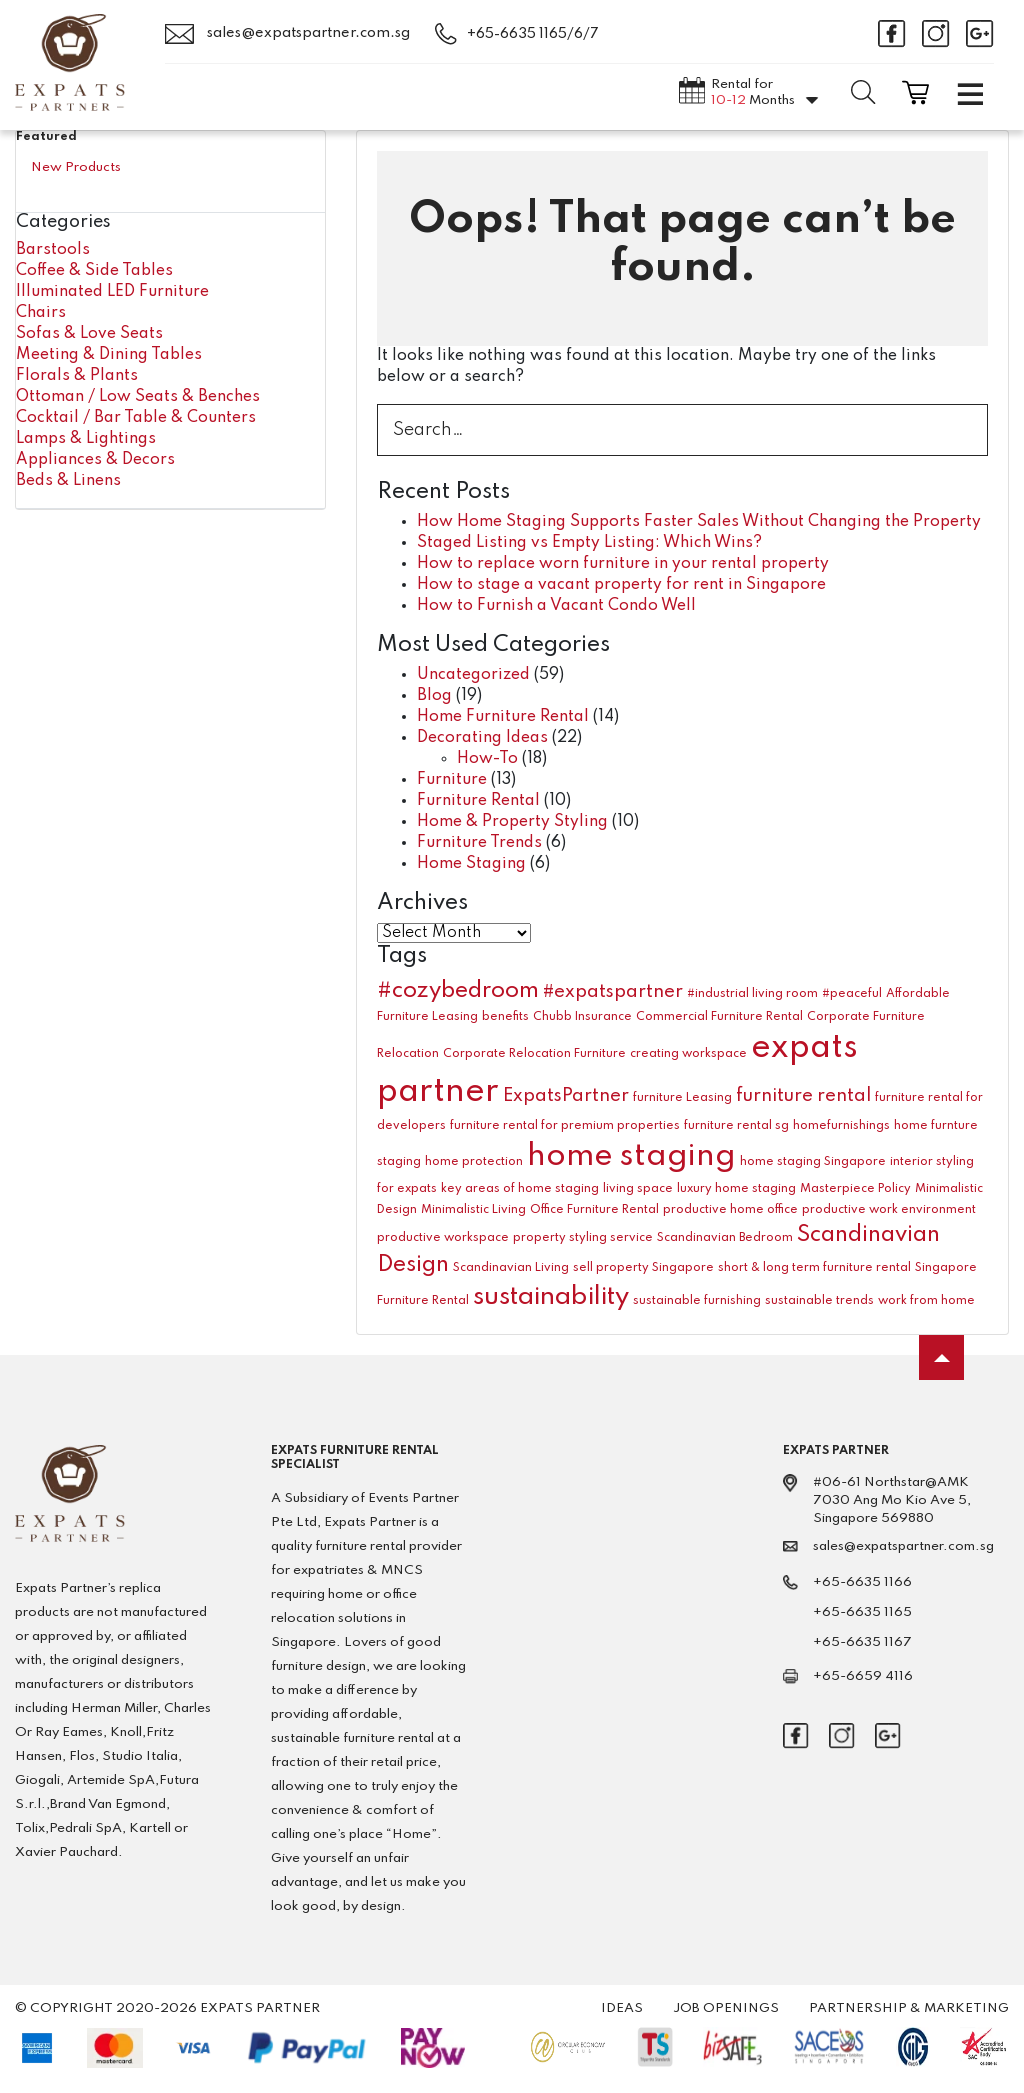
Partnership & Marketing (909, 2008)
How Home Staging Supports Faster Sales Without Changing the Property (699, 522)
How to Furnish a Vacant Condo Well (556, 606)
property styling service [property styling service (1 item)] (583, 1238)
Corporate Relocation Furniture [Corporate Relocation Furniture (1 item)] (534, 1054)
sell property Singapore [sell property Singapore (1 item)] (643, 1268)
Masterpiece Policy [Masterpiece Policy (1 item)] (855, 1189)
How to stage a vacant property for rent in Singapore (621, 585)
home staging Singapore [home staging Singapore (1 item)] (813, 1162)
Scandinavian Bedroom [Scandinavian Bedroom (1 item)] (725, 1238)
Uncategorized (473, 675)
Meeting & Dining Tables (109, 355)
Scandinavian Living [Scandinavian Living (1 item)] (511, 1268)
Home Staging (471, 864)
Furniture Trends (479, 843)
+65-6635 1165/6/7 (533, 34)
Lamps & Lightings (86, 439)
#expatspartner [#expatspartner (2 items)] (613, 992)
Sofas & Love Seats (89, 334)
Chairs (41, 313)
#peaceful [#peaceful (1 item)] (852, 994)
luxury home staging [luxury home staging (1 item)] (736, 1189)
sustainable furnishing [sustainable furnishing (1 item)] (697, 1301)
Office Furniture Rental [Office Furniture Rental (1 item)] (594, 1210)
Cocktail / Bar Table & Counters (136, 418)
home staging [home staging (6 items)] (631, 1156)
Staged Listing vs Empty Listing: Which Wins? (589, 543)
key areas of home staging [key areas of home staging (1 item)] (520, 1189)
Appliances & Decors (95, 460)
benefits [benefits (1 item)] (505, 1017)
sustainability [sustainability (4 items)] (551, 1297)
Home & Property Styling (512, 822)
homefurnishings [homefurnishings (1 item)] (841, 1126)
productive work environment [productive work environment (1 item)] (889, 1210)
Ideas (622, 2008)
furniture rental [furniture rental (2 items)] (803, 1096)
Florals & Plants (77, 376)
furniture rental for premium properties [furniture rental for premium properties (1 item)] (565, 1126)
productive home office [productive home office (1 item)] (730, 1210)
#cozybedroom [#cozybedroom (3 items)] (458, 991)
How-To (487, 759)
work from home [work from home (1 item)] (926, 1301)
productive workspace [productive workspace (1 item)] (443, 1238)
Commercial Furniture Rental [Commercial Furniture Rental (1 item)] (719, 1017)
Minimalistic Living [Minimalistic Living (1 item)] (473, 1210)
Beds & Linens (68, 481)
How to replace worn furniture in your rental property (623, 564)
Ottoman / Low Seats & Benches (138, 397)
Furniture (452, 780)
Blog (434, 696)
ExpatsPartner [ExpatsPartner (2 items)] (566, 1096)
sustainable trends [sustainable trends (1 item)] (819, 1301)
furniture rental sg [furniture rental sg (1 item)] (736, 1126)
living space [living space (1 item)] (638, 1189)
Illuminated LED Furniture (112, 292)
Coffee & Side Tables (94, 271)
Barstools (53, 250)
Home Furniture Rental (503, 717)
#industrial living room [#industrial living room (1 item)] (752, 994)
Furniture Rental (478, 801)
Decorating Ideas (482, 738)
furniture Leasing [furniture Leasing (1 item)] (682, 1098)
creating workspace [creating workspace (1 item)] (688, 1054)
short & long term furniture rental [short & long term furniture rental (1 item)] (814, 1268)
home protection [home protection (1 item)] (474, 1162)
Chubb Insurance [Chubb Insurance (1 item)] (582, 1017)
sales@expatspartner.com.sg (287, 34)
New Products (76, 167)
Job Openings (726, 2008)
